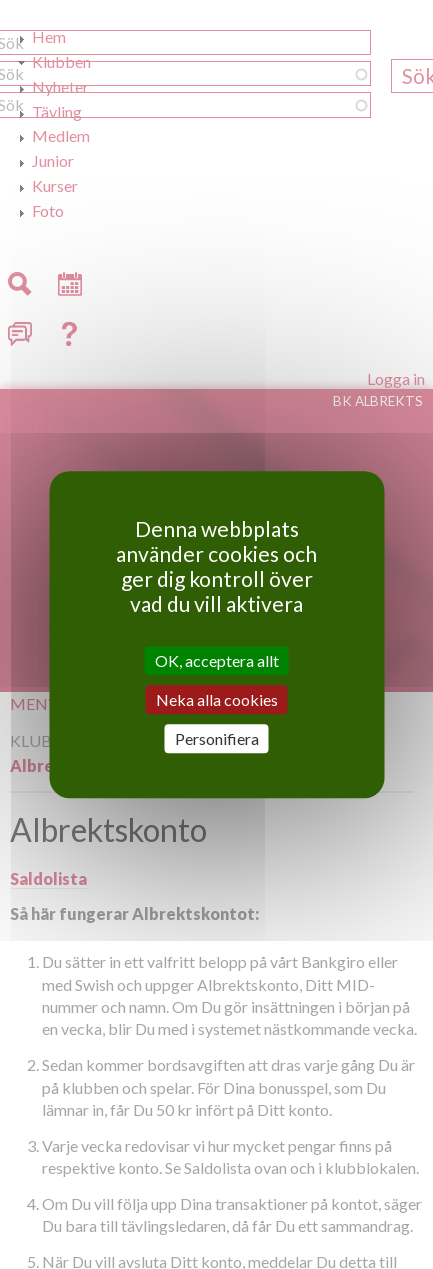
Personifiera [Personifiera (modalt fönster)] (217, 738)
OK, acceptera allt (217, 660)
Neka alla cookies (217, 699)
